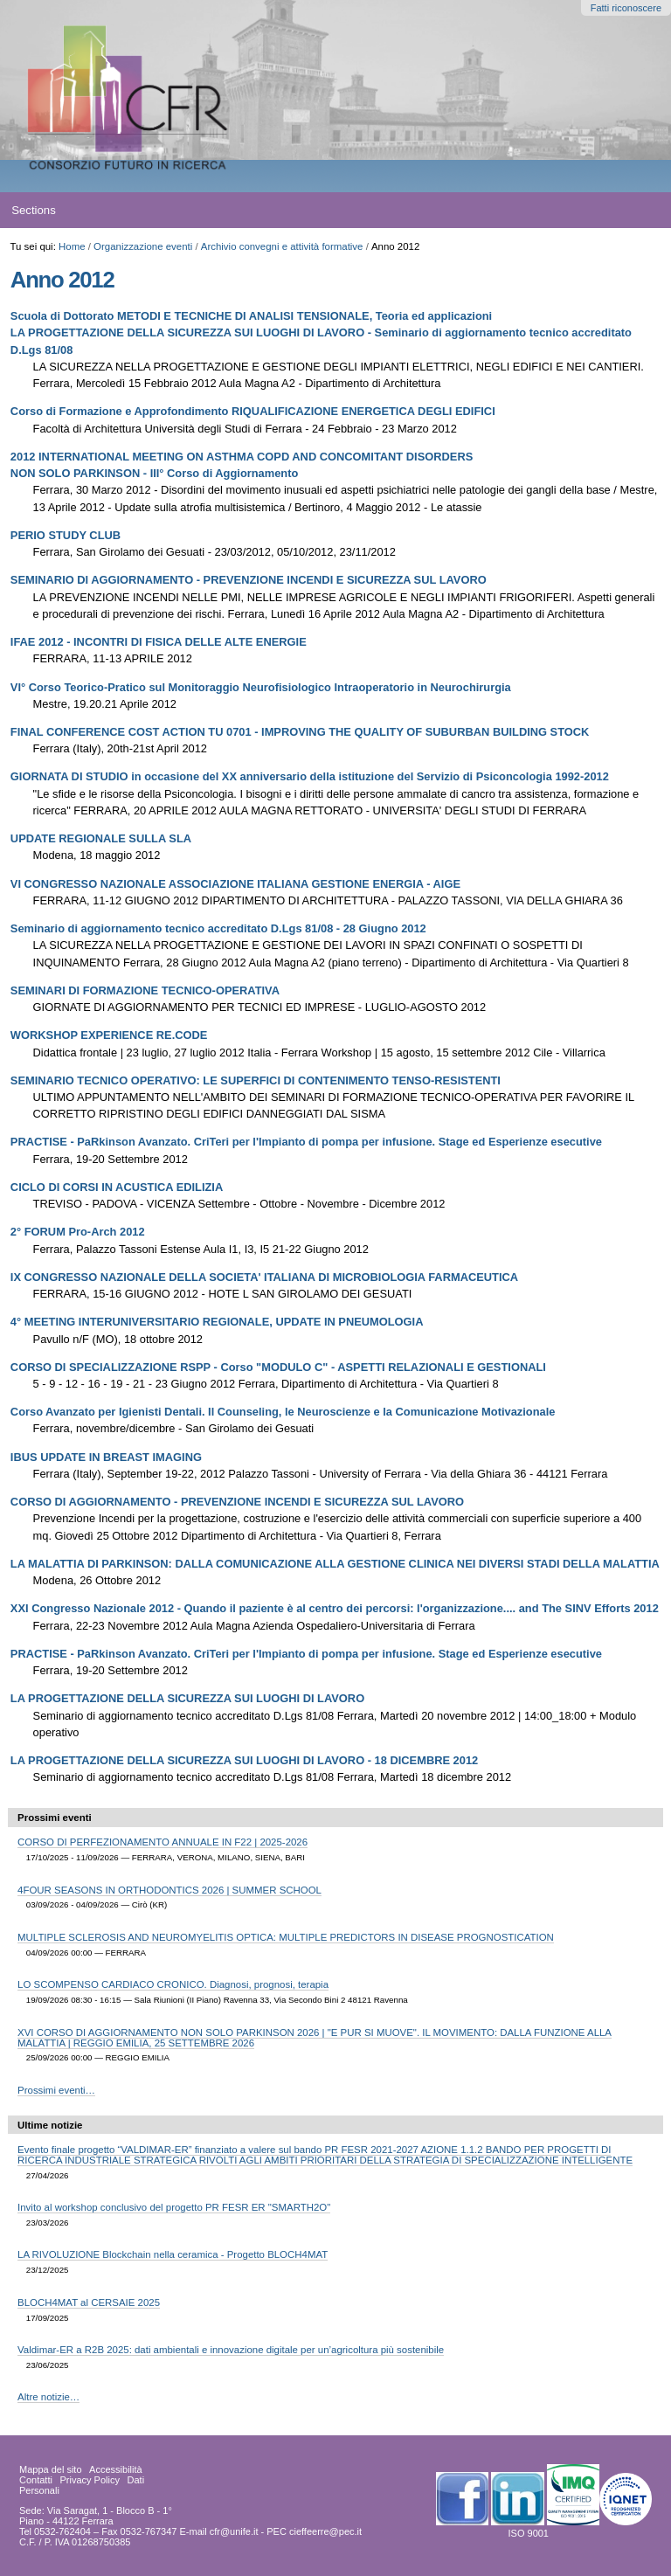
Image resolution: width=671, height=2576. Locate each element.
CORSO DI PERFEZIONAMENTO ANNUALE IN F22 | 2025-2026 (162, 1842)
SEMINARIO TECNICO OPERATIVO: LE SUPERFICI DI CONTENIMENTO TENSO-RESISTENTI (255, 1080)
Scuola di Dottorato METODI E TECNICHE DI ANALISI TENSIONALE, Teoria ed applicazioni (251, 315)
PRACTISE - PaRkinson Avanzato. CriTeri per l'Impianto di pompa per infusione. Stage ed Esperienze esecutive (306, 1141)
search (624, 210)
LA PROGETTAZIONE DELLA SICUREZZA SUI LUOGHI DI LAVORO (187, 1698)
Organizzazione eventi (142, 246)
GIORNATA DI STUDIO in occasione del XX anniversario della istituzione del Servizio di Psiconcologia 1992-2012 (309, 776)
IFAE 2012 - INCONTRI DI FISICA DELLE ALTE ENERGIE (158, 641)
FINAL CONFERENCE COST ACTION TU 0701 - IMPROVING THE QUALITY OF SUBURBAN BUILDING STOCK (300, 731)
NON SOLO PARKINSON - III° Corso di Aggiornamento (154, 473)
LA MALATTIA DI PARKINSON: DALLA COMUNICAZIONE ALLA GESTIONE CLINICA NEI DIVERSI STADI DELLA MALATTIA (335, 1563)
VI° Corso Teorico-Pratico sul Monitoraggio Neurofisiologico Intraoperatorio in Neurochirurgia (260, 687)
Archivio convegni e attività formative (282, 246)
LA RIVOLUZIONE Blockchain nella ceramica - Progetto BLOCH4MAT (172, 2254)
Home (72, 246)
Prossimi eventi (54, 1817)
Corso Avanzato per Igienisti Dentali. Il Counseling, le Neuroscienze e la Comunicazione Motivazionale (283, 1411)
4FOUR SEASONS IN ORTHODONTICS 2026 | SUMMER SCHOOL (169, 1890)
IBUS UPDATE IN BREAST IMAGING (106, 1457)
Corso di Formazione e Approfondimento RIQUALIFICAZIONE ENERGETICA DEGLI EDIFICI (252, 411)
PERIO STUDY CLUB (65, 535)
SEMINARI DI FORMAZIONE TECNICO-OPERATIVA (145, 990)
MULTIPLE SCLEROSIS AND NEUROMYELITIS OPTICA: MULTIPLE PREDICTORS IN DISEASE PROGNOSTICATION (285, 1937)
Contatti (35, 2480)
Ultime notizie (49, 2125)
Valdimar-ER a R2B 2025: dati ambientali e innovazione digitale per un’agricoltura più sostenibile (230, 2349)
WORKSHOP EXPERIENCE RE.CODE (109, 1035)
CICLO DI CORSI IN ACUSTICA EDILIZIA (116, 1187)
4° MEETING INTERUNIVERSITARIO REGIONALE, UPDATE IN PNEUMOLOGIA (217, 1321)
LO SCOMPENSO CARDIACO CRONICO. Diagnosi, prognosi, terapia (173, 1984)
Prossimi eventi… (56, 2090)
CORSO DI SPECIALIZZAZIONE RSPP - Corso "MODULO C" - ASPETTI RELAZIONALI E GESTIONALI (278, 1367)
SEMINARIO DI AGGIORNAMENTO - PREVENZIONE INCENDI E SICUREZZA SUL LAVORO (248, 579)
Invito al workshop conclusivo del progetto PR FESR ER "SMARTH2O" (173, 2207)
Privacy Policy (89, 2480)
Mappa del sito (50, 2469)
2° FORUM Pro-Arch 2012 (77, 1231)
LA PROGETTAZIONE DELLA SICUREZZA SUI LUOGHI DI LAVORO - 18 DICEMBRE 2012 (244, 1760)
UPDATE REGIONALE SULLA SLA (100, 838)
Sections (33, 210)
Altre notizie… (48, 2397)
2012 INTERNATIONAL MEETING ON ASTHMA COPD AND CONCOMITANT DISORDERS (241, 456)
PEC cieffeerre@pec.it (314, 2531)
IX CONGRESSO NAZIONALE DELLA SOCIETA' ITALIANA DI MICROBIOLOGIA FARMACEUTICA (264, 1277)
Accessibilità (115, 2469)
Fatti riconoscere (626, 8)
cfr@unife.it (234, 2531)
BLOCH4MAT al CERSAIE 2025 (88, 2302)
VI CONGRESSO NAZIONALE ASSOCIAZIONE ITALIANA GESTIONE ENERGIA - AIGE (235, 883)
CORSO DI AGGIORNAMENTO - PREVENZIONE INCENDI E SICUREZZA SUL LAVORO (237, 1501)
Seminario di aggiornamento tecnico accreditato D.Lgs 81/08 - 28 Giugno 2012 (218, 928)
